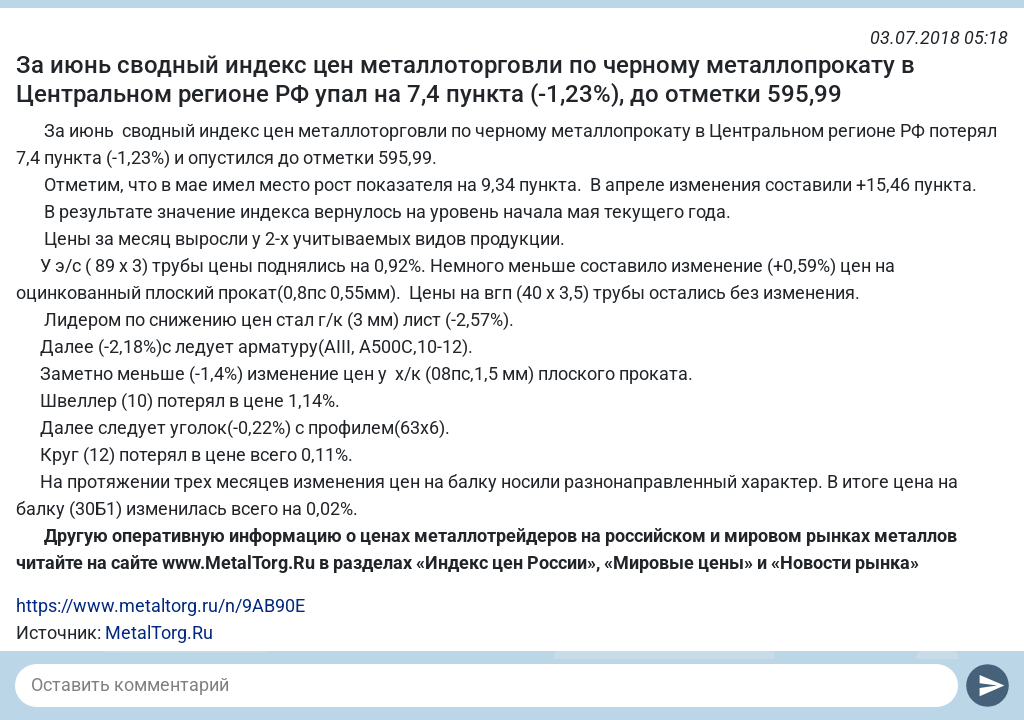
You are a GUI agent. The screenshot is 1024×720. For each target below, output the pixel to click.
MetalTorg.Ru (159, 632)
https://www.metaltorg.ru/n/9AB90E (160, 605)
